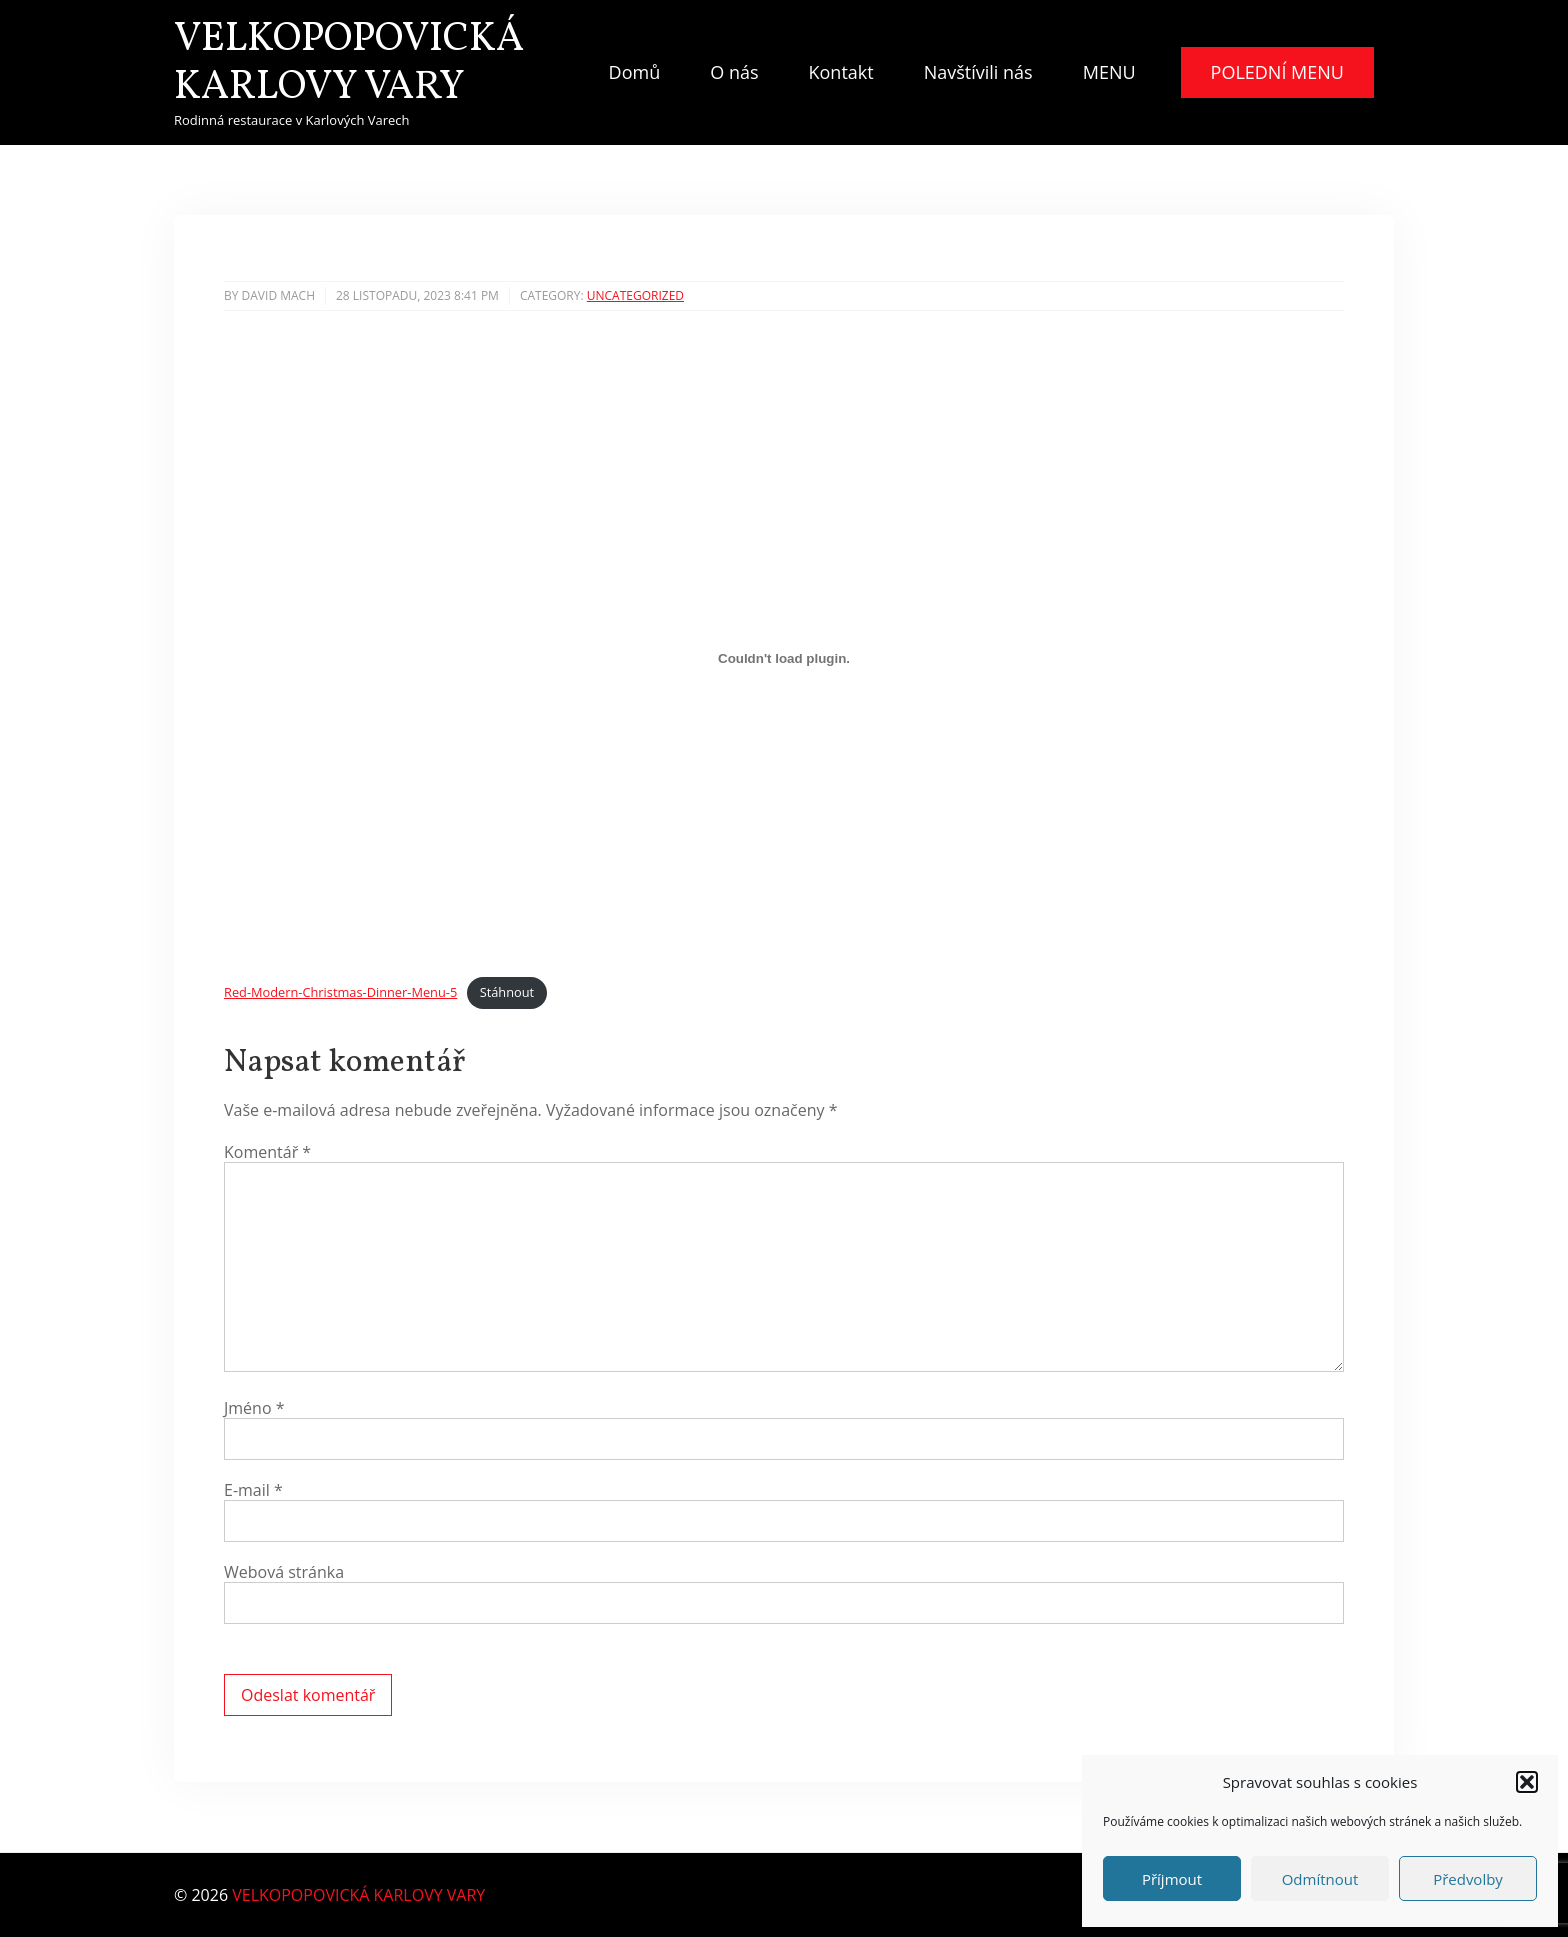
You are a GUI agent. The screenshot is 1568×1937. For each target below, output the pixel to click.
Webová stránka (284, 1572)
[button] (1527, 1782)
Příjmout (1172, 1879)
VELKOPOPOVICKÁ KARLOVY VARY (349, 64)
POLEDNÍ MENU (1277, 72)
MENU (1109, 72)
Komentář (267, 1152)
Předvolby (1468, 1879)
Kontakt (841, 72)
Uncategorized (635, 295)
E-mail (253, 1490)
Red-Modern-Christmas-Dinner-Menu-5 (340, 992)
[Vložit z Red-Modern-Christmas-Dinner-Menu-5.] (784, 659)
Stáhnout (507, 992)
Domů (635, 72)
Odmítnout (1320, 1879)
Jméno (254, 1408)
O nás (734, 72)
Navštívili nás (978, 72)
